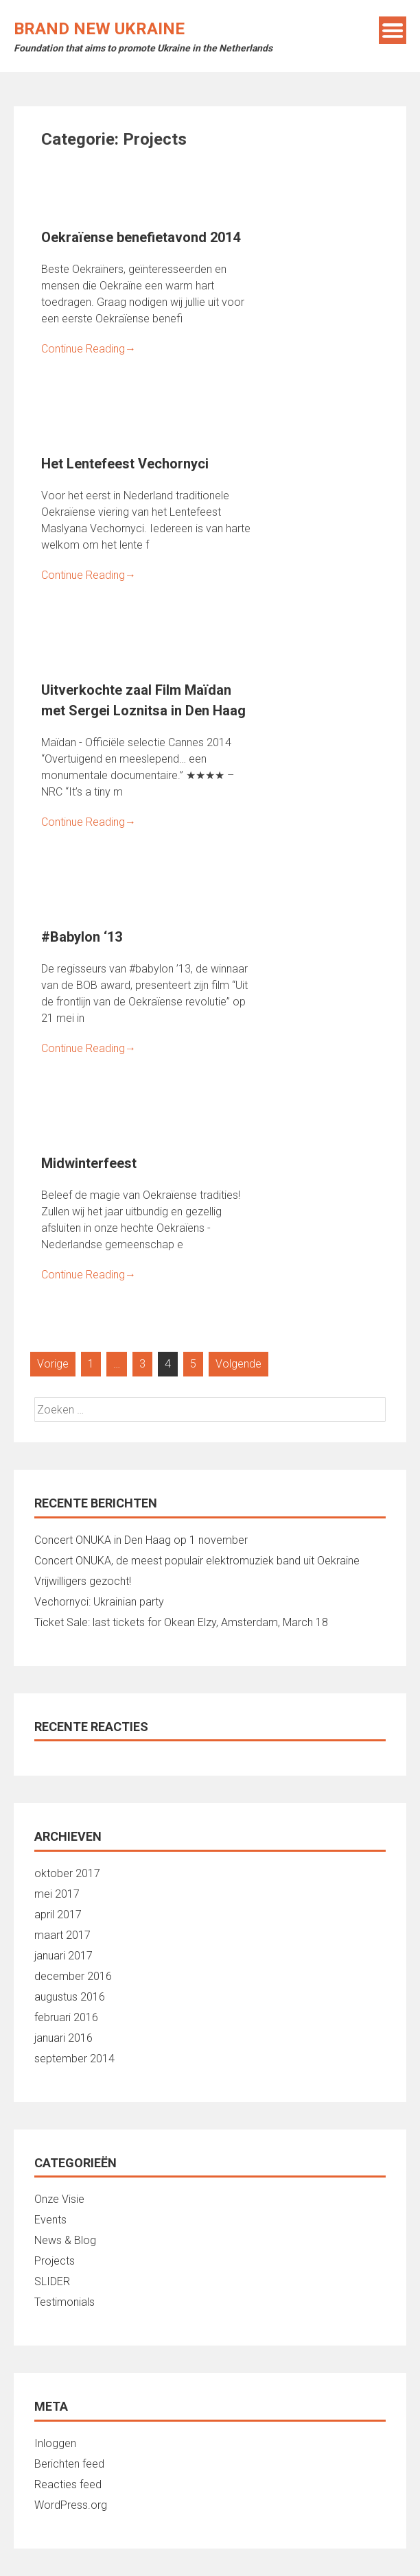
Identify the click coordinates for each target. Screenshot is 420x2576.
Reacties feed (68, 2484)
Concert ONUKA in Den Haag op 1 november (141, 1540)
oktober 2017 (67, 1873)
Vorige (53, 1363)
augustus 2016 (69, 1996)
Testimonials (64, 2302)
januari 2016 (63, 2037)
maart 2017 (62, 1935)
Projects (54, 2260)
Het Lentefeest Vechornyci (125, 463)
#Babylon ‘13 (81, 937)
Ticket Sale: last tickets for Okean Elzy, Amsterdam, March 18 (181, 1622)
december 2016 (73, 1976)
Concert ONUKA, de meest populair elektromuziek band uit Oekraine (197, 1560)
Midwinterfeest (89, 1163)
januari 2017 (63, 1955)
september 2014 (74, 2058)
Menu (392, 30)
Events (50, 2219)
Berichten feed (69, 2463)
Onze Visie (59, 2199)
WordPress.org (70, 2505)
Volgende (238, 1363)
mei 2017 (57, 1893)
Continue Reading (88, 348)
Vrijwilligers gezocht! (82, 1581)
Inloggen (55, 2443)
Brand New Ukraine (99, 28)
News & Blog (65, 2240)
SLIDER (52, 2281)
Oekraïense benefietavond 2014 (140, 237)
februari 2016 (66, 2017)
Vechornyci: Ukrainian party (99, 1601)
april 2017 (58, 1914)
